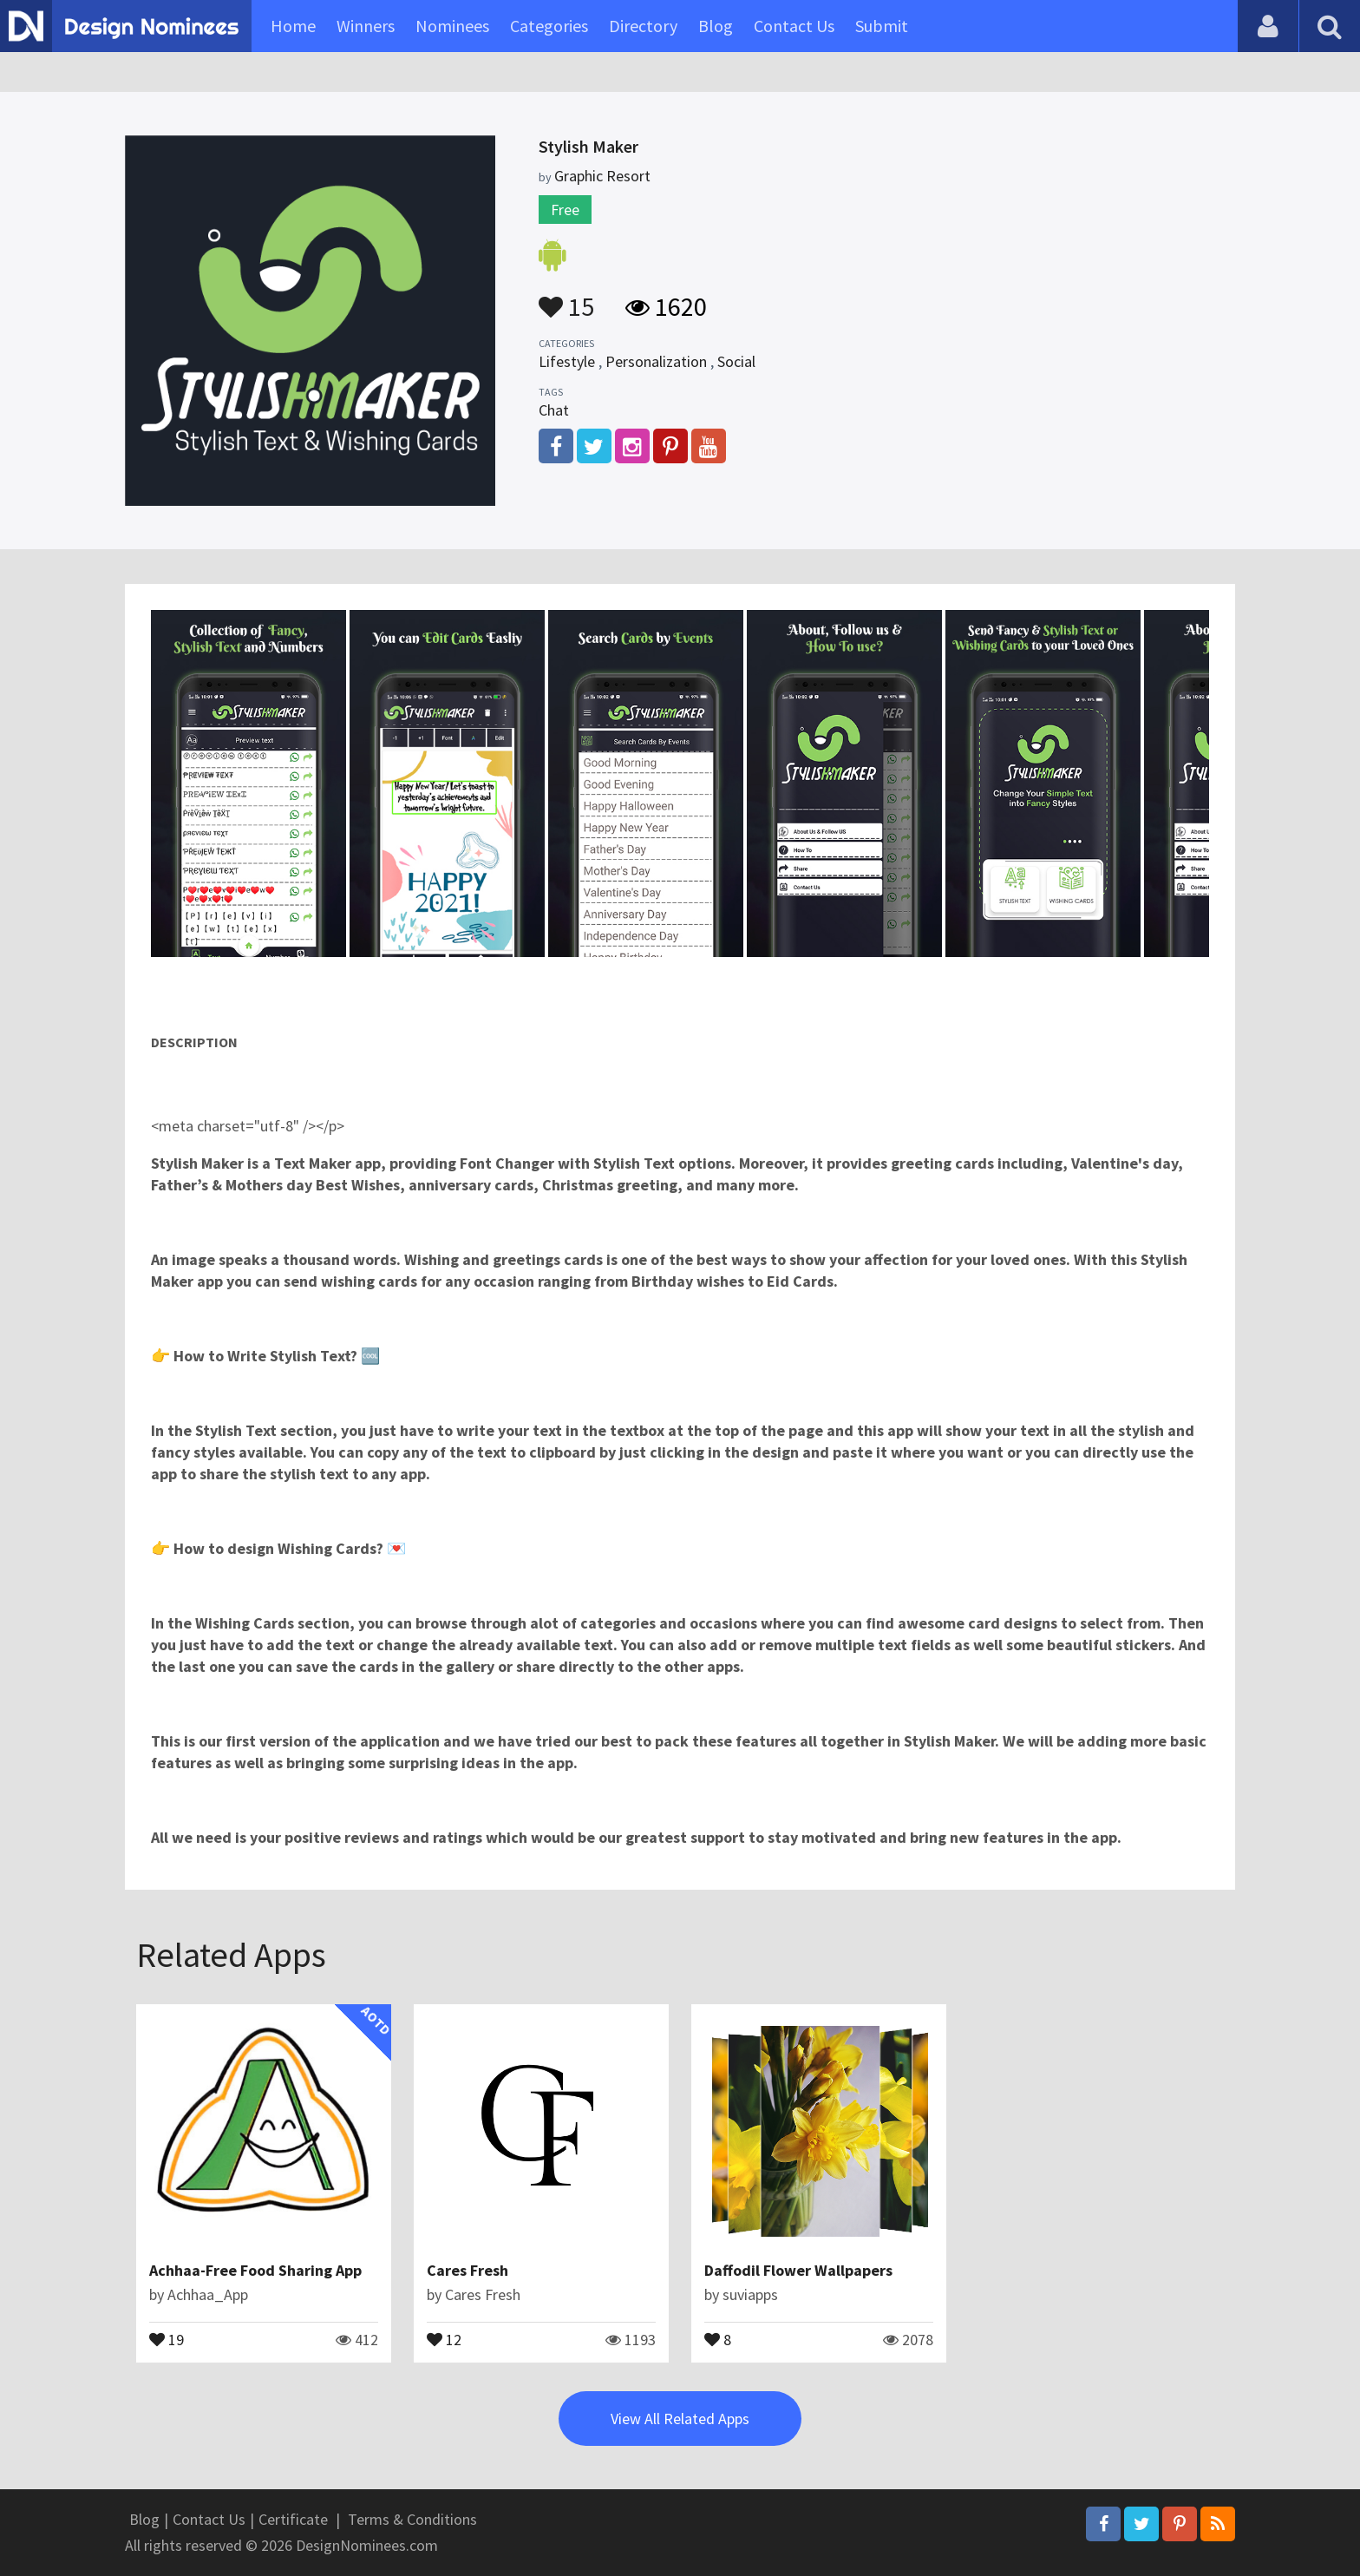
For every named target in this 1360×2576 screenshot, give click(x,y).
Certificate (293, 2519)
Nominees (452, 25)
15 (566, 298)
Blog (715, 25)
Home (293, 25)
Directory (643, 25)
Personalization (656, 361)
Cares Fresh (467, 2270)
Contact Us (794, 25)
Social (736, 361)
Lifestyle (567, 361)
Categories (549, 25)
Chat (554, 410)
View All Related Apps (680, 2419)
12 (444, 2338)
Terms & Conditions (412, 2519)
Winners (366, 25)
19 (166, 2338)
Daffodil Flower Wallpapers (798, 2270)
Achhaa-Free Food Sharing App (255, 2270)
